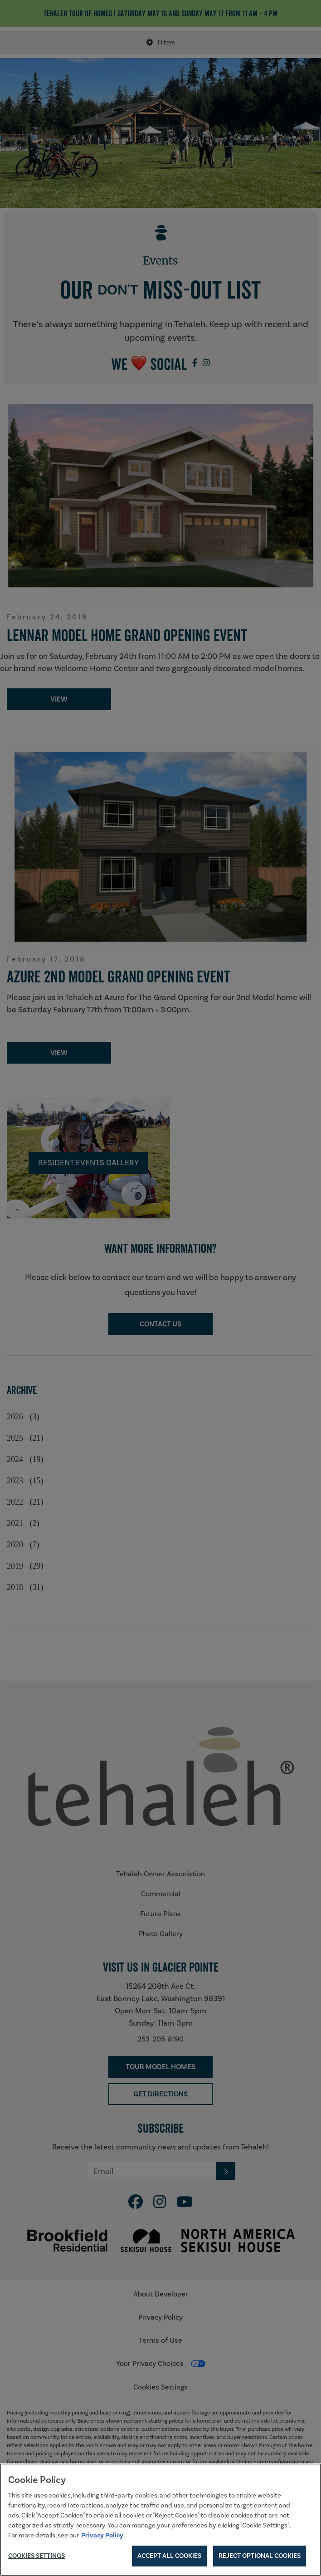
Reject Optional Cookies (260, 2558)
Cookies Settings (36, 2558)
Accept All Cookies (169, 2558)
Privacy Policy (102, 2537)
